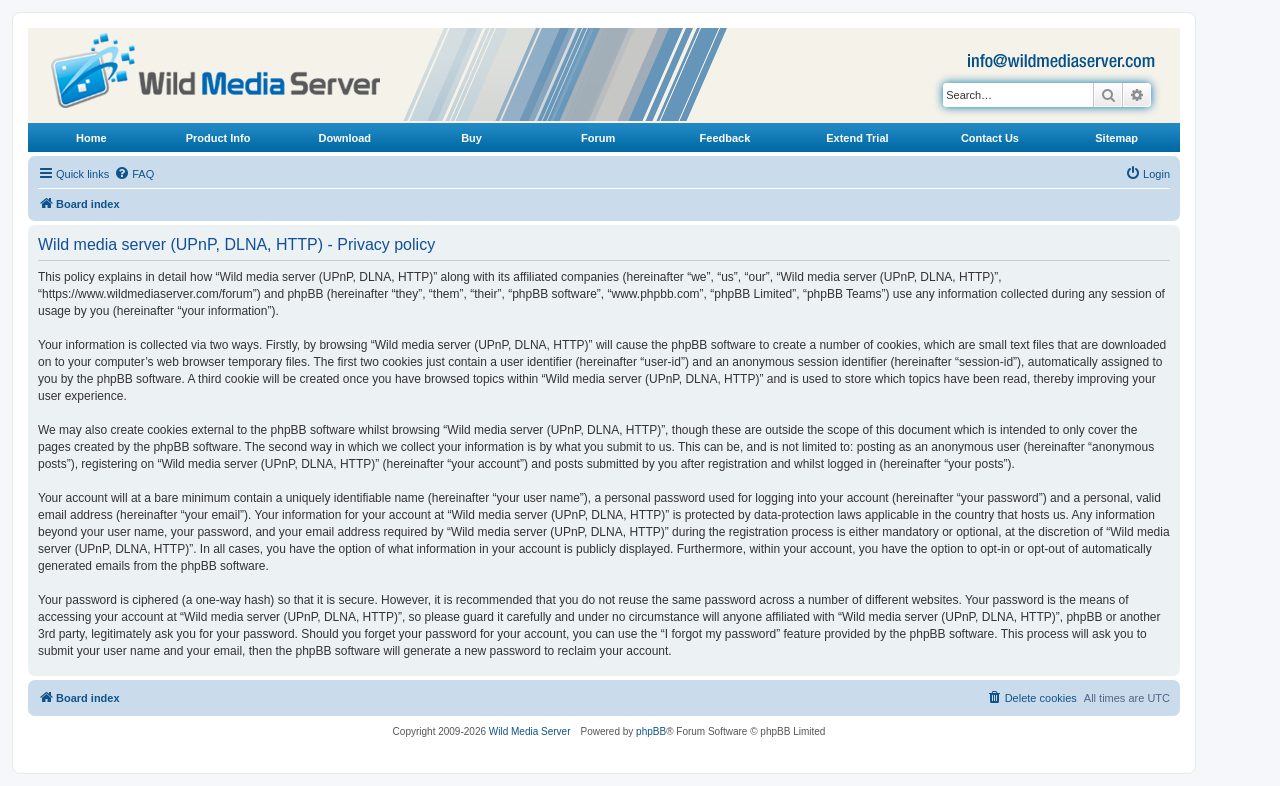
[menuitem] (134, 174)
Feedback (725, 138)
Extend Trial (857, 138)
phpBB (651, 731)
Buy (471, 138)
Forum (598, 138)
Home (91, 138)
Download (345, 138)
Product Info (218, 138)
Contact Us (990, 138)
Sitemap (1116, 138)
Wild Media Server (530, 731)
